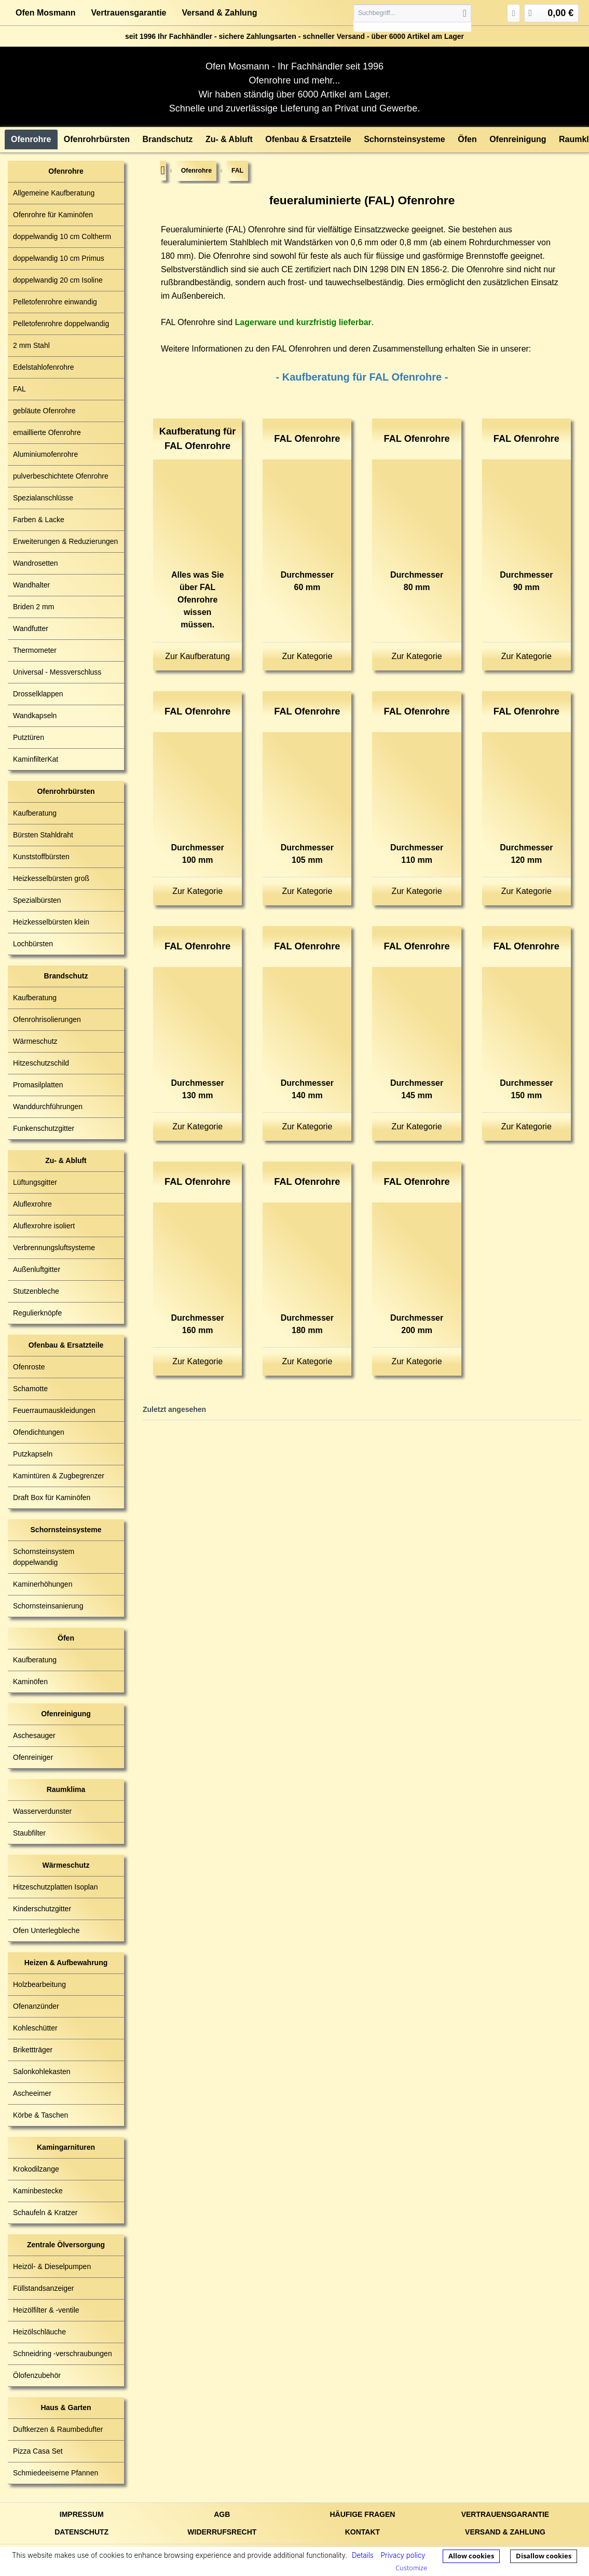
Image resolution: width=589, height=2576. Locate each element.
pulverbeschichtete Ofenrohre (60, 476)
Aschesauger (34, 1735)
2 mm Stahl (31, 345)
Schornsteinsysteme (66, 1529)
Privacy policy (402, 2555)
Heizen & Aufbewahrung (66, 1962)
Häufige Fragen (362, 2514)
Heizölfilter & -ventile (46, 2310)
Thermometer (35, 650)
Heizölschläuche (39, 2332)
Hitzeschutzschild (41, 1063)
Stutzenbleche (36, 1291)
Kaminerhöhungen (42, 1584)
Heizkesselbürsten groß (51, 878)
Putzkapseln (32, 1454)
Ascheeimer (32, 2093)
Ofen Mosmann (46, 12)
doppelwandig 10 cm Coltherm (62, 236)
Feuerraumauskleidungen (54, 1410)
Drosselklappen (38, 694)
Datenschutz (81, 2532)
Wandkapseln (35, 715)
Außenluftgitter (36, 1269)
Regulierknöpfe (37, 1313)
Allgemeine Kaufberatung (53, 193)
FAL (19, 389)
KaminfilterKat (35, 759)
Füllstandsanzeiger (43, 2288)
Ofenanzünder (36, 2006)
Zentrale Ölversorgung (66, 2245)
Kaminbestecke (38, 2191)
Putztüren (28, 737)
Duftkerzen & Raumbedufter (58, 2429)
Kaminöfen (30, 1681)
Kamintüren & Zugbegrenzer (58, 1476)
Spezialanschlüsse (43, 498)
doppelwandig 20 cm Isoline (58, 280)
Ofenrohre (66, 171)
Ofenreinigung (66, 1714)
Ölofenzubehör (37, 2375)
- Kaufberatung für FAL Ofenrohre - (362, 377)
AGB (222, 2514)
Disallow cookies (543, 2555)
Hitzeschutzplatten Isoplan (55, 1887)
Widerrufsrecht (221, 2532)
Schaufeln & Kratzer (45, 2212)
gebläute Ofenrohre (44, 411)
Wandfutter (30, 628)
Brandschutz (66, 976)
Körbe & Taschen (40, 2115)
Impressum (82, 2514)
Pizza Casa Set (38, 2451)
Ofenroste (29, 1367)
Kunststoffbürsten (41, 856)
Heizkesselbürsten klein (51, 922)
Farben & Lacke (38, 519)
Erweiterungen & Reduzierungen (65, 541)
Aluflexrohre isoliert (44, 1226)
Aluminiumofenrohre (45, 454)
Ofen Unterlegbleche (46, 1930)
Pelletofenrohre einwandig (55, 302)
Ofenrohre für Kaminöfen (53, 215)
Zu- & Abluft (66, 1160)
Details (363, 2555)
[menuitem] (412, 18)
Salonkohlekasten (42, 2071)
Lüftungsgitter (35, 1182)
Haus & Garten (65, 2407)
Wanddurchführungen (48, 1106)
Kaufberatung (35, 813)
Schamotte (30, 1388)
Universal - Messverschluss (57, 672)
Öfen (66, 1638)
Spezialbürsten (37, 900)
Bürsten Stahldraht (43, 835)
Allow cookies (471, 2555)
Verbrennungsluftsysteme (54, 1247)
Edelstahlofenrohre (43, 367)
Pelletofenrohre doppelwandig (61, 323)
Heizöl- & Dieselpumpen (52, 2266)
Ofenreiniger (33, 1757)
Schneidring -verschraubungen (62, 2353)
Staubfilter (29, 1833)
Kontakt (362, 2532)
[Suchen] (464, 13)
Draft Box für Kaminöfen (51, 1497)
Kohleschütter (35, 2028)
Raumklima (66, 1789)
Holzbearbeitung (39, 1984)
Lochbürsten (33, 944)
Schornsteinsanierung (48, 1606)
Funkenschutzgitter (43, 1128)
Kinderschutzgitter (42, 1909)
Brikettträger (32, 2050)
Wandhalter (31, 585)
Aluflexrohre (32, 1204)
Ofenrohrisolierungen (47, 1019)
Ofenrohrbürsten (65, 791)
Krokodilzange (36, 2169)
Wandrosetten (35, 563)
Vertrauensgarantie (129, 12)
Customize (411, 2567)
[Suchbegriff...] (412, 13)
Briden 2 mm (33, 607)
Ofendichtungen (38, 1432)
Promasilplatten (38, 1085)
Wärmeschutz (35, 1041)
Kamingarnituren (66, 2147)
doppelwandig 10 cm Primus (58, 258)
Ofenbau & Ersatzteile (66, 1345)
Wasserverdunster (42, 1811)
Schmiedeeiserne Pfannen (55, 2473)
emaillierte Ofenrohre (47, 432)
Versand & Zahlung (219, 12)
